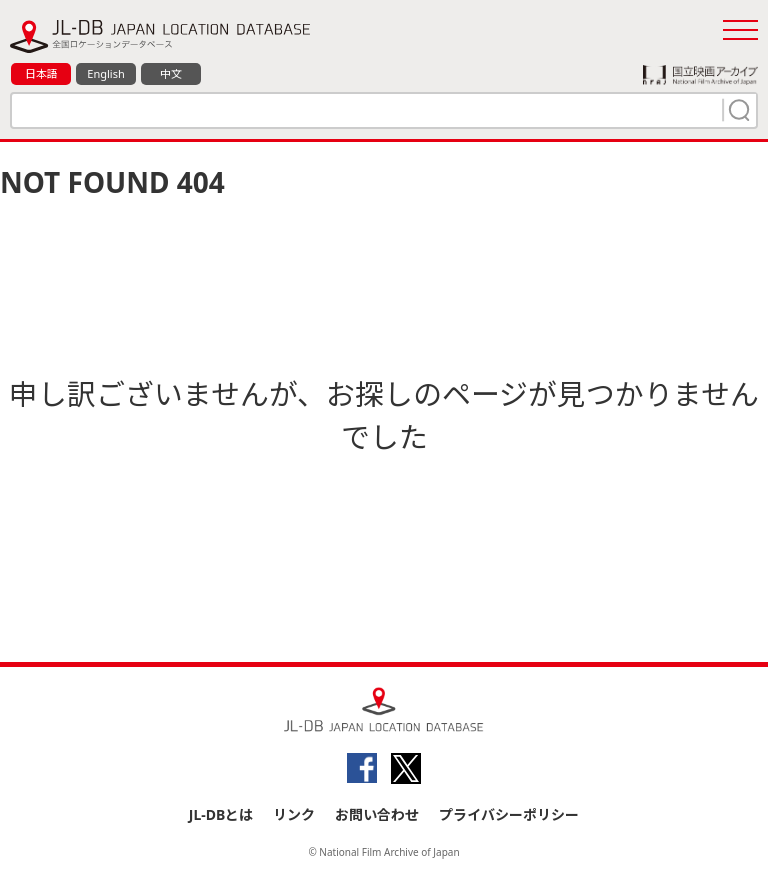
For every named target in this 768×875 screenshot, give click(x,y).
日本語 (41, 73)
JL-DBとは (221, 814)
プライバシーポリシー (509, 814)
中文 (171, 73)
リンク (294, 814)
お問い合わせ (377, 814)
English (105, 73)
